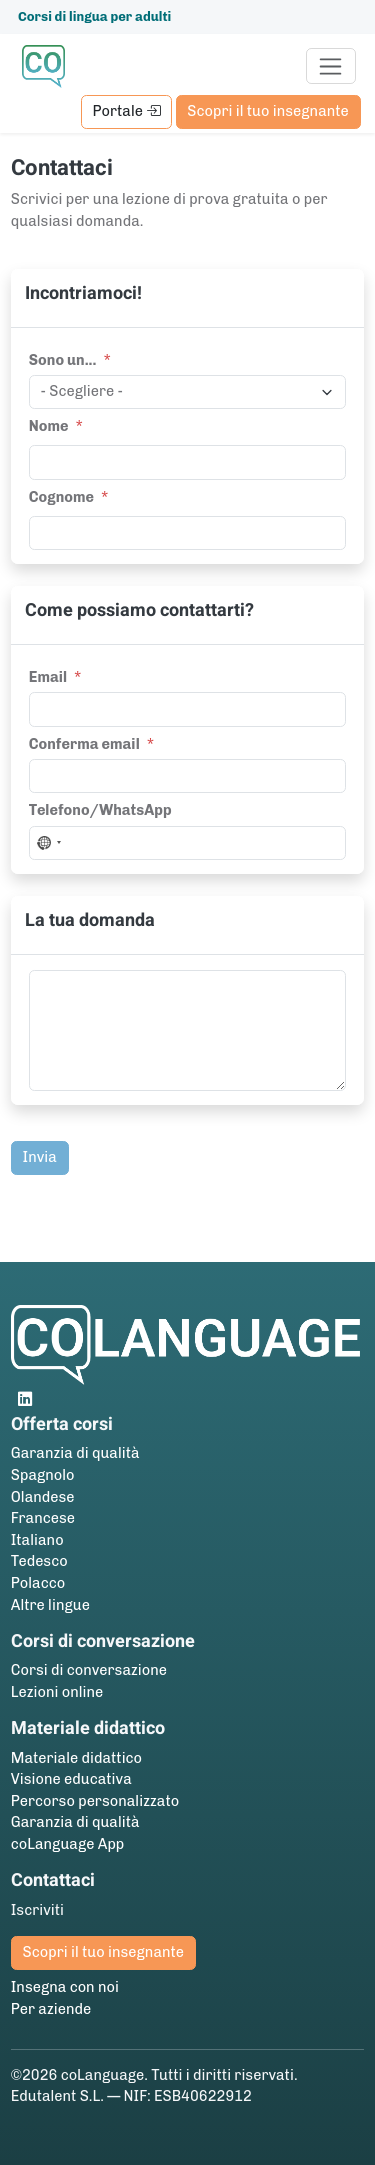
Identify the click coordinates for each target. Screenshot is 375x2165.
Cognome (61, 497)
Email (48, 677)
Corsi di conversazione (89, 1670)
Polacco (38, 1583)
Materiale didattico (76, 1758)
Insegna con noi (65, 1987)
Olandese (43, 1497)
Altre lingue (50, 1605)
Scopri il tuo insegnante (267, 111)
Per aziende (51, 2009)
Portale (126, 111)
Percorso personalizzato (95, 1801)
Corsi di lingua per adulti (94, 16)
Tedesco (39, 1561)
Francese (43, 1518)
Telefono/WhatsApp (100, 810)
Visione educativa (71, 1779)
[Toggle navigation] (331, 66)
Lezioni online (57, 1692)
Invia (40, 1157)
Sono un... (63, 360)
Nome (49, 426)
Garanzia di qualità (75, 1453)
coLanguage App (68, 1844)
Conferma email (84, 744)
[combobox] (48, 843)
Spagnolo (43, 1475)
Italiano (37, 1540)
